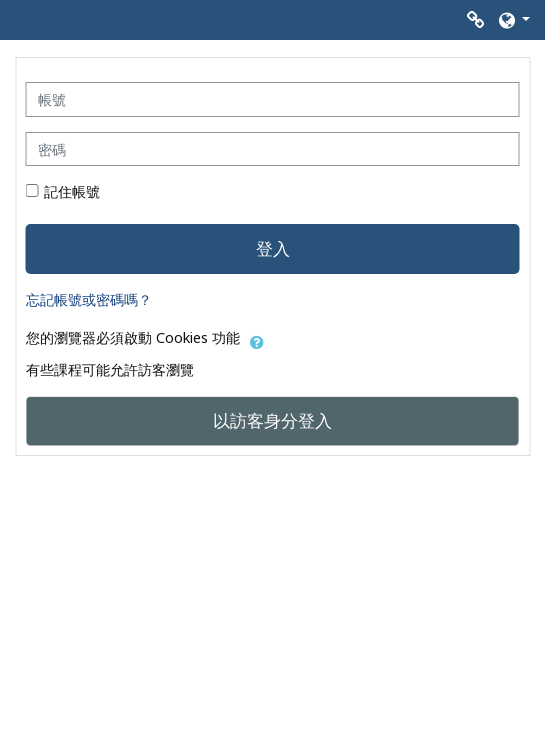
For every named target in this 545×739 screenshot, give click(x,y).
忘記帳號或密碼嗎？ (89, 299)
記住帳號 (72, 191)
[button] (513, 20)
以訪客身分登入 (272, 420)
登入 (273, 248)
